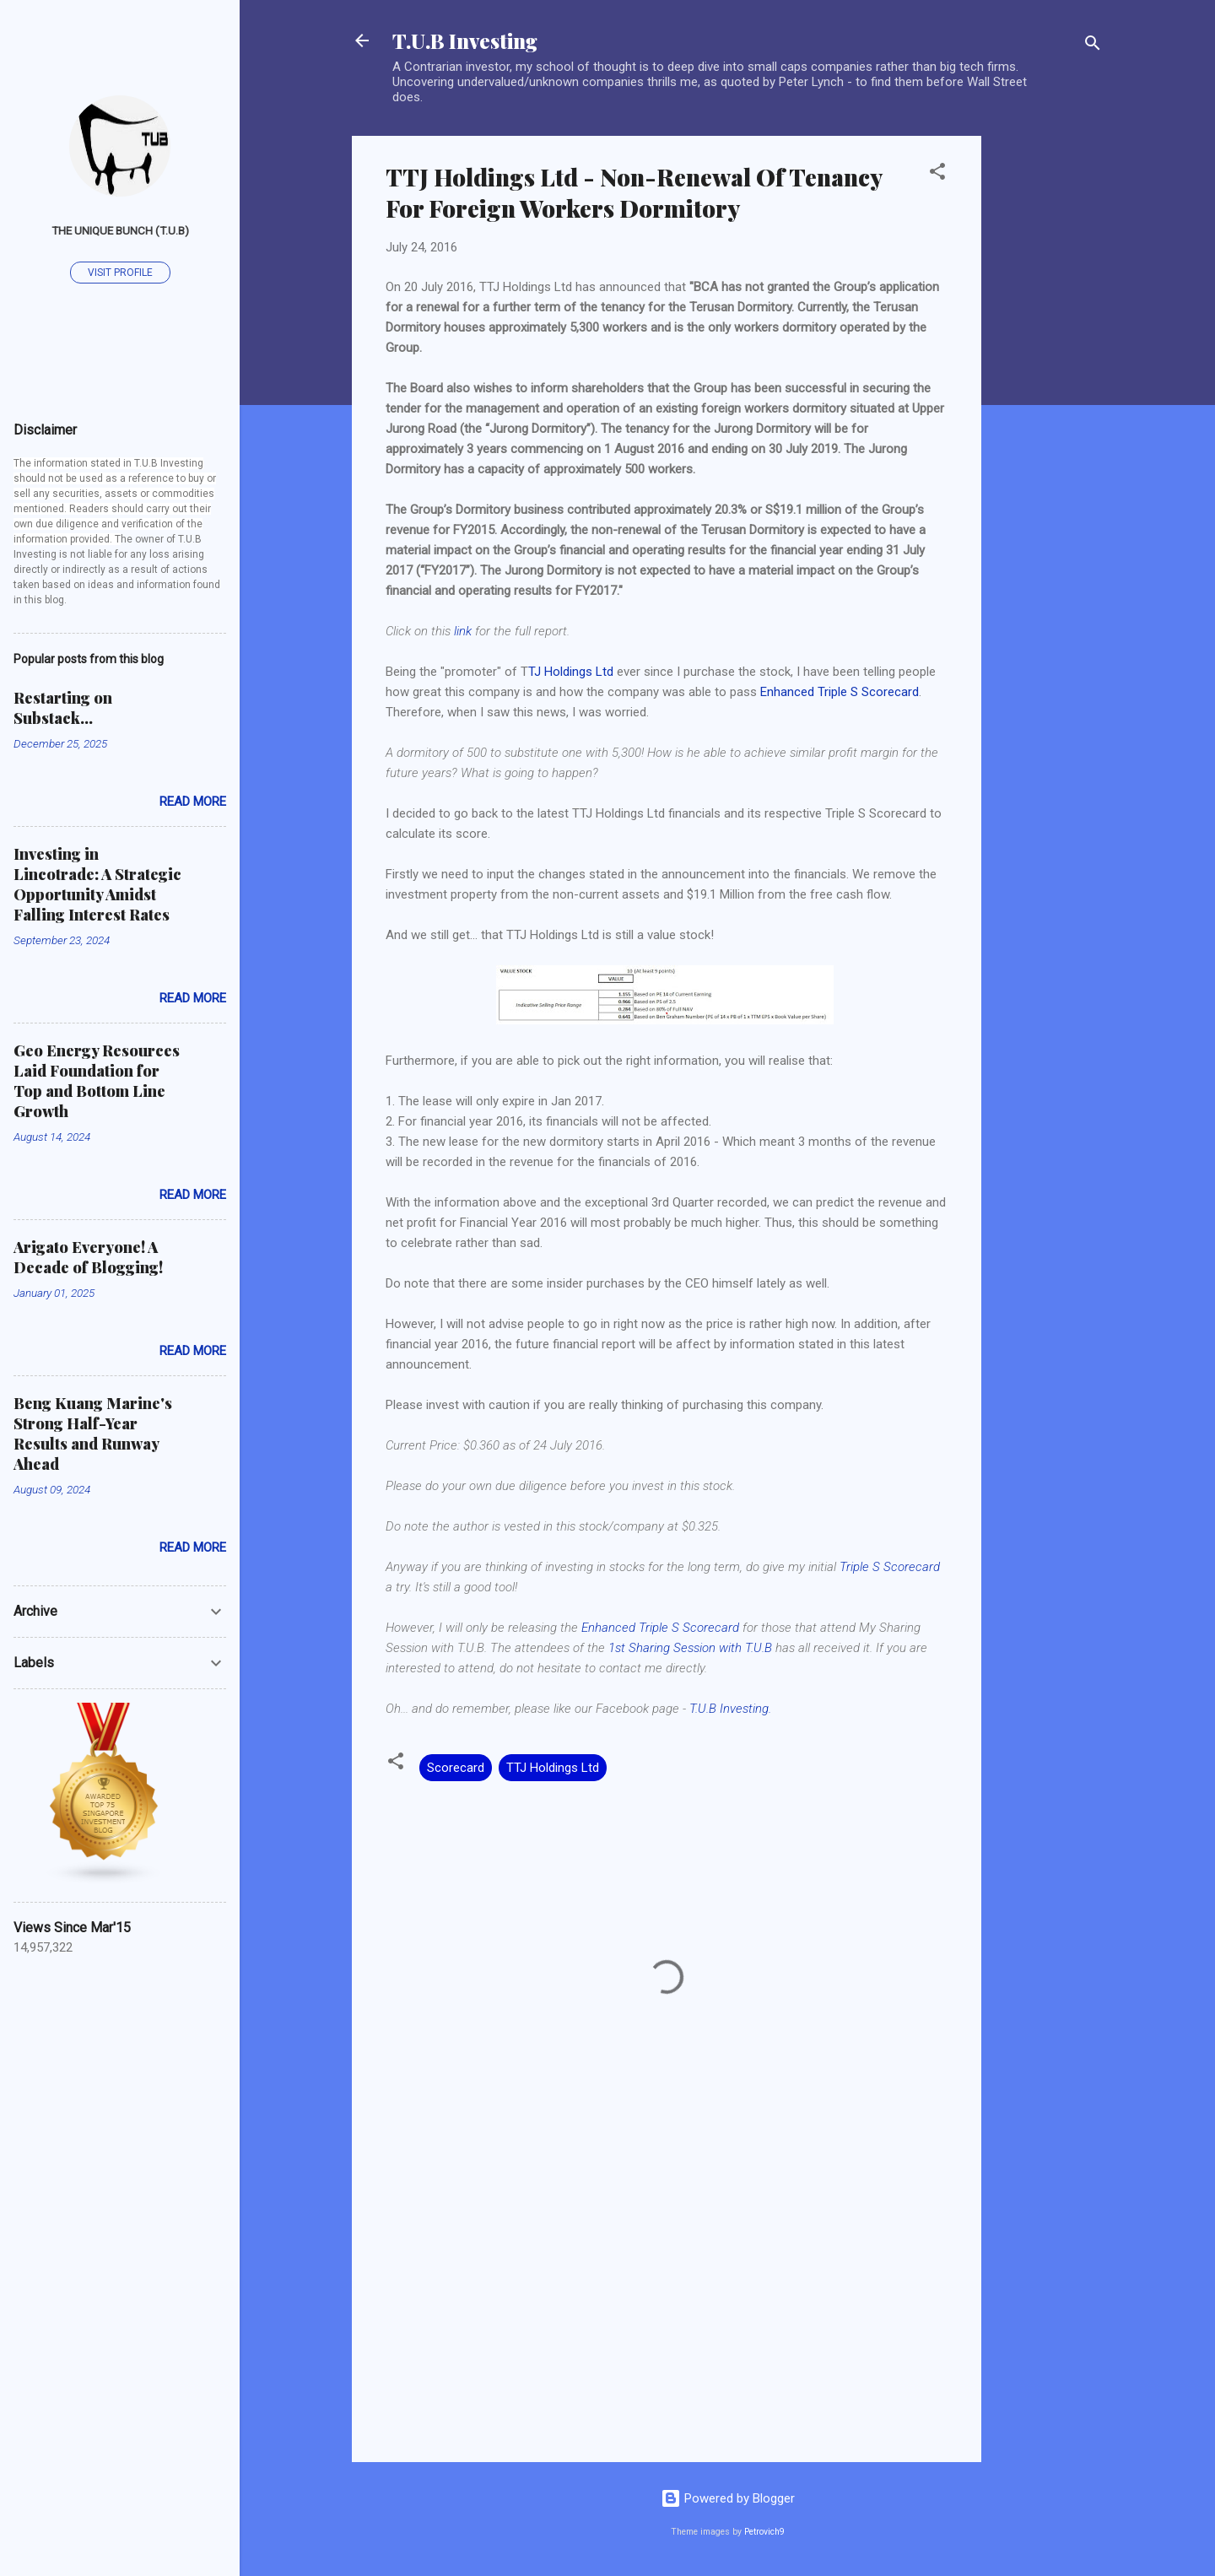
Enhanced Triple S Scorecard (839, 691)
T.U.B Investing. (730, 1708)
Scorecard (455, 1767)
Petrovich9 (764, 2531)
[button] (937, 174)
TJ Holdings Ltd (570, 671)
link (463, 631)
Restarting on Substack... (63, 708)
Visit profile (120, 272)
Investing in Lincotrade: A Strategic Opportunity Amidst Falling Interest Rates (97, 884)
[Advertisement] (1049, 389)
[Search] (1093, 46)
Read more (192, 801)
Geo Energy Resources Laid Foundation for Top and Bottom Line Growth (97, 1080)
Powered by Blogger (728, 2498)
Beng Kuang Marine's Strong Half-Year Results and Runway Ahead (93, 1433)
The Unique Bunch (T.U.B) (120, 230)
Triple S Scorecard (890, 1566)
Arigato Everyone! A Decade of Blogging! (88, 1257)
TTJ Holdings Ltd (552, 1767)
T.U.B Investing (464, 40)
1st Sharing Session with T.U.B (690, 1647)
